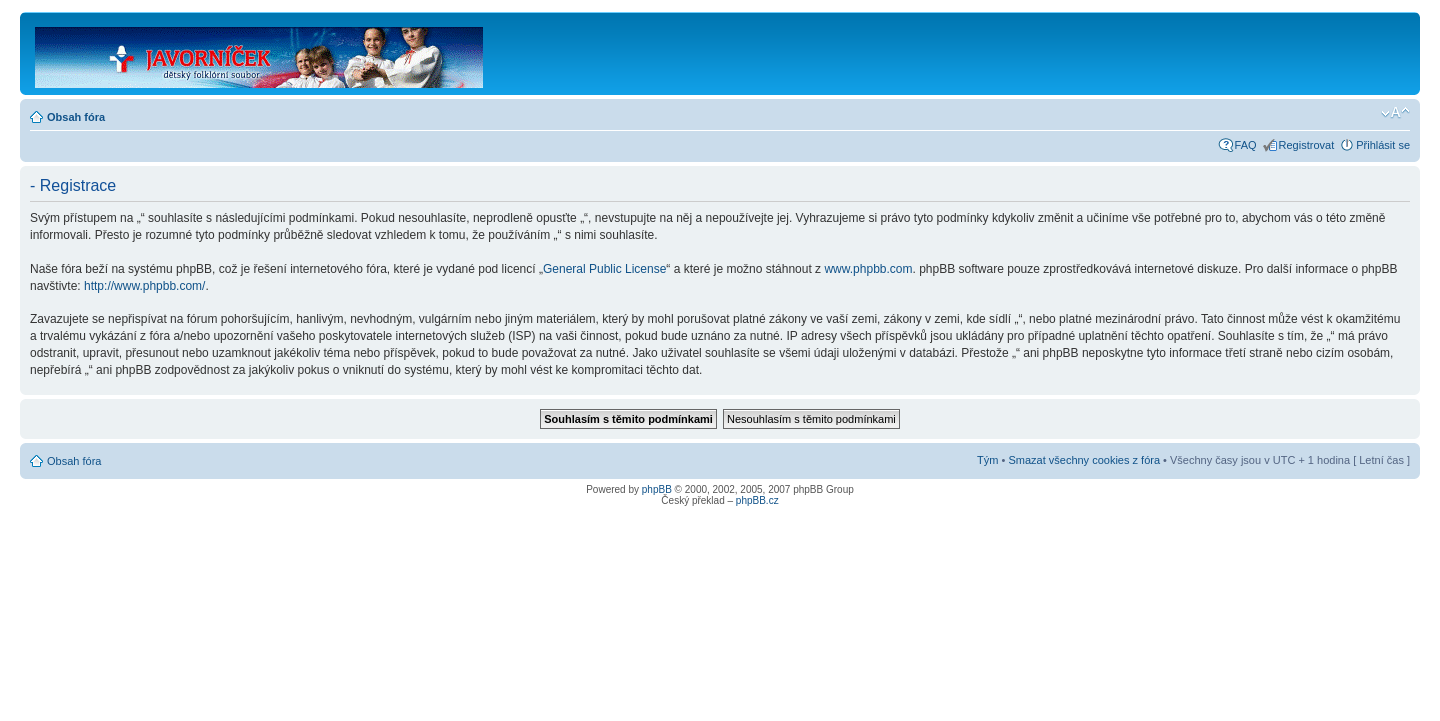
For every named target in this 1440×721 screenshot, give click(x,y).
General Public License (604, 269)
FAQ (1246, 145)
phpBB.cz (757, 500)
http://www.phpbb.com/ (144, 286)
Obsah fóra (76, 117)
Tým (987, 460)
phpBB (657, 489)
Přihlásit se (1383, 145)
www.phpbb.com (868, 269)
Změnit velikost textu (1395, 113)
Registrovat (1307, 145)
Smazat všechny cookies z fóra (1084, 460)
